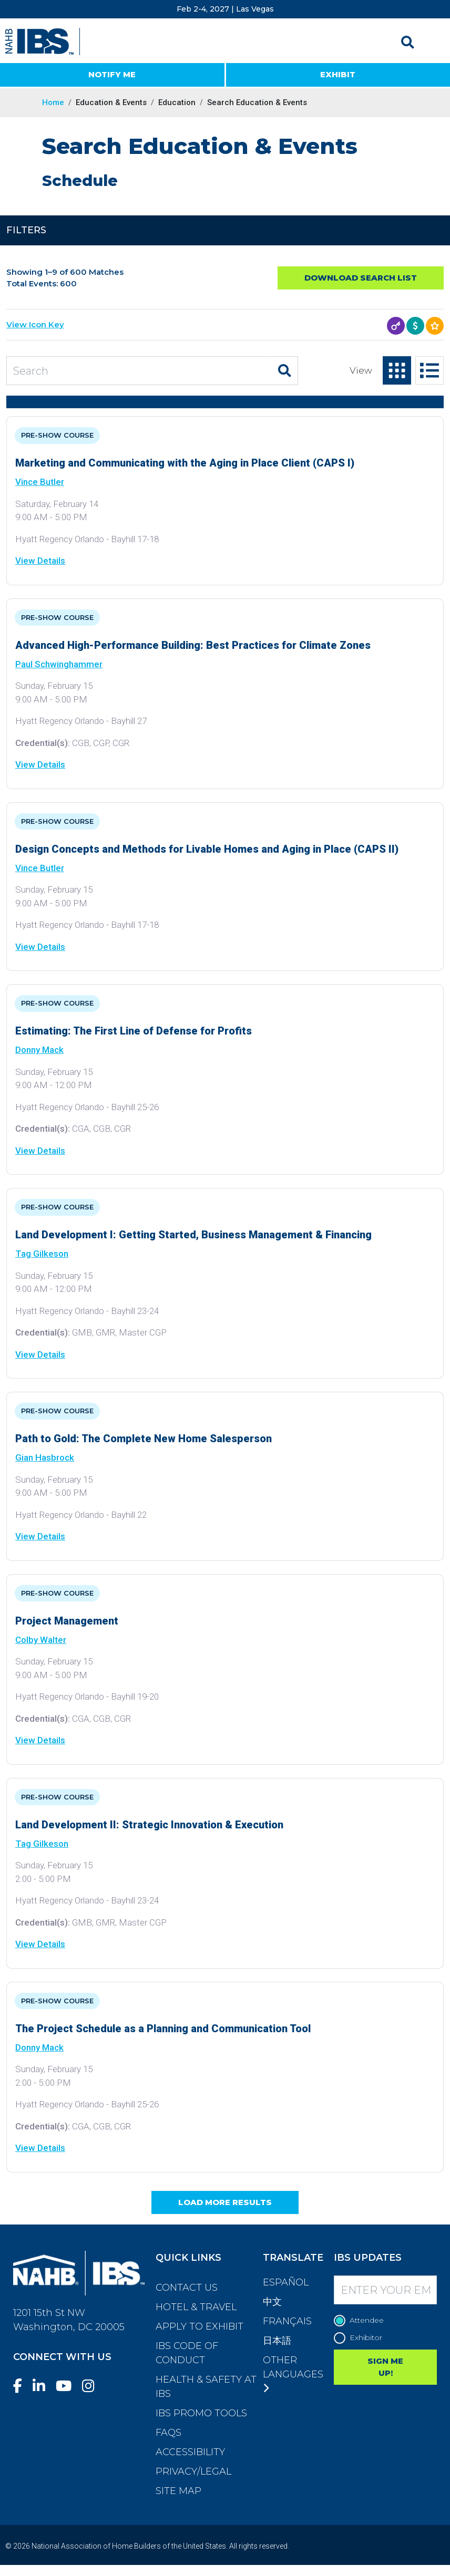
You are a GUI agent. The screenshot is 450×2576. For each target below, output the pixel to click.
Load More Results (225, 2202)
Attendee (361, 2320)
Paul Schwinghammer (59, 664)
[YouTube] (68, 2386)
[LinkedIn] (43, 2386)
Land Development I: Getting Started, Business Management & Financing (193, 1234)
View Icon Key (35, 324)
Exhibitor (360, 2337)
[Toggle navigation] (432, 42)
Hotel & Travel (196, 2307)
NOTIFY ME (112, 74)
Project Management (66, 1621)
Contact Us (187, 2287)
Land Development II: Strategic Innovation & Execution (149, 1824)
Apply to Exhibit (199, 2326)
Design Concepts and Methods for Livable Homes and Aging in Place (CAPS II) (206, 849)
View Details (40, 560)
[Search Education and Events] (139, 370)
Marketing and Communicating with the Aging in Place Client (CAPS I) (184, 463)
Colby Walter (40, 1639)
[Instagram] (92, 2386)
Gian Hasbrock (44, 1457)
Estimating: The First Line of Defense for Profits (133, 1031)
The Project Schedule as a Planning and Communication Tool (163, 2028)
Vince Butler (39, 482)
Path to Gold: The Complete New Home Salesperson (143, 1438)
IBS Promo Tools (201, 2413)
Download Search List (360, 278)
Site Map (178, 2491)
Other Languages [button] (293, 2373)
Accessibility (190, 2452)
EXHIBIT (337, 74)
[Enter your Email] (385, 2289)
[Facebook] (21, 2386)
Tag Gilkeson (41, 1253)
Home (53, 102)
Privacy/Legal (193, 2471)
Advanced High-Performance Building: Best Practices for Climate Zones (193, 645)
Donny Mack (39, 1049)
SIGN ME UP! (385, 2367)
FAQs (168, 2432)
